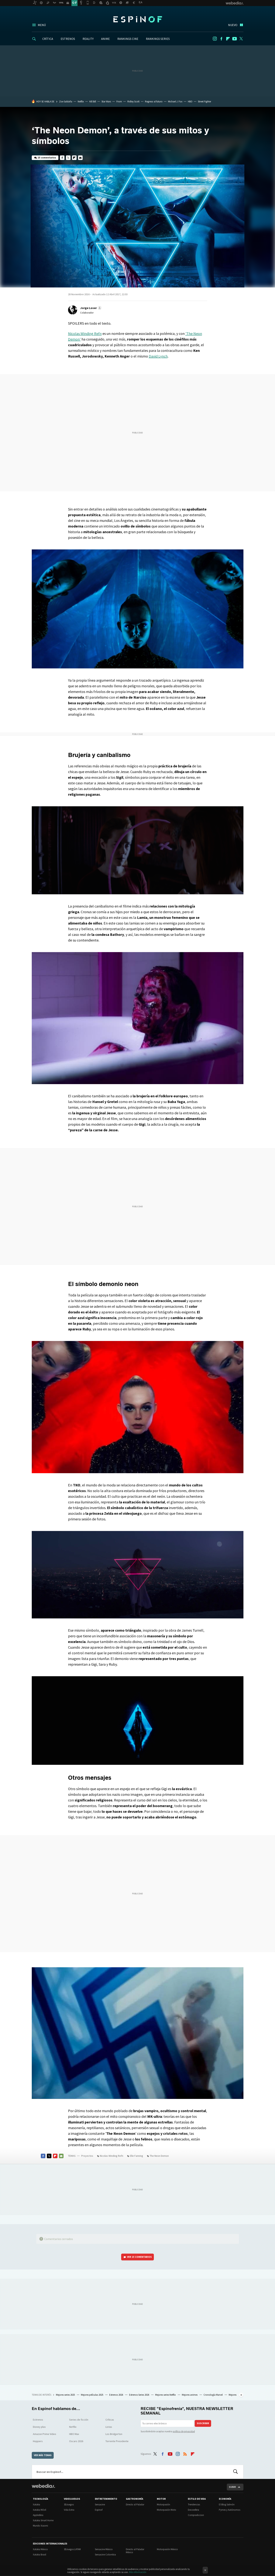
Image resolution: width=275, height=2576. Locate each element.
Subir (232, 2487)
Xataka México (40, 2549)
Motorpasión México (167, 2549)
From (119, 101)
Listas (108, 2426)
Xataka (36, 2504)
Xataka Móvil (39, 2509)
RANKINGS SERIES (158, 39)
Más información (137, 2572)
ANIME (105, 39)
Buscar (235, 2471)
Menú (42, 25)
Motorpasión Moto (166, 2509)
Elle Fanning (136, 2155)
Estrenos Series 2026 (139, 2394)
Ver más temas (43, 2455)
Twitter (241, 38)
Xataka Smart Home (43, 2520)
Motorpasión (163, 2504)
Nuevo (232, 25)
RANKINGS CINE (127, 39)
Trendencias (194, 2504)
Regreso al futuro (154, 101)
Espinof (137, 19)
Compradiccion (196, 2515)
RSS (185, 2453)
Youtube (234, 38)
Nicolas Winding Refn (85, 333)
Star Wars (106, 101)
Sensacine (100, 2504)
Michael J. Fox (175, 101)
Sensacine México (104, 2549)
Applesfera (38, 2515)
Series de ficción (78, 2419)
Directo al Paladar (135, 2504)
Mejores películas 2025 (92, 2394)
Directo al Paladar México (135, 2551)
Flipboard (228, 38)
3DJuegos (69, 2504)
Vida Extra (69, 2509)
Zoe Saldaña (65, 101)
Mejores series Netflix (165, 2394)
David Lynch (158, 356)
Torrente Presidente (117, 2441)
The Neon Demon (159, 2155)
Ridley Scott (133, 101)
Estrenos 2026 (116, 2394)
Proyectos (87, 2155)
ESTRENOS (68, 39)
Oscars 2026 (76, 2441)
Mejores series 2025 (65, 2394)
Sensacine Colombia (105, 2554)
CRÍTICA (47, 39)
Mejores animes (190, 2394)
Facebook (221, 38)
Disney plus (39, 2426)
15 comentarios (47, 157)
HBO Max (74, 2434)
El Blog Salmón (227, 2504)
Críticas (109, 2419)
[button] (90, 308)
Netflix (81, 101)
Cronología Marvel (213, 2394)
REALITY (88, 39)
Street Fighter (204, 101)
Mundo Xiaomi (40, 2525)
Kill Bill (92, 101)
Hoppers (38, 2441)
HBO (190, 101)
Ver (139, 2257)
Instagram (214, 38)
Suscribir (203, 2423)
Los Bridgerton (113, 2434)
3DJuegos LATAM (72, 2549)
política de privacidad (184, 2431)
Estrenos (38, 2419)
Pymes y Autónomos (229, 2509)
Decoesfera (193, 2509)
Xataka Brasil (39, 2554)
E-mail (80, 157)
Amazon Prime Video (44, 2434)
